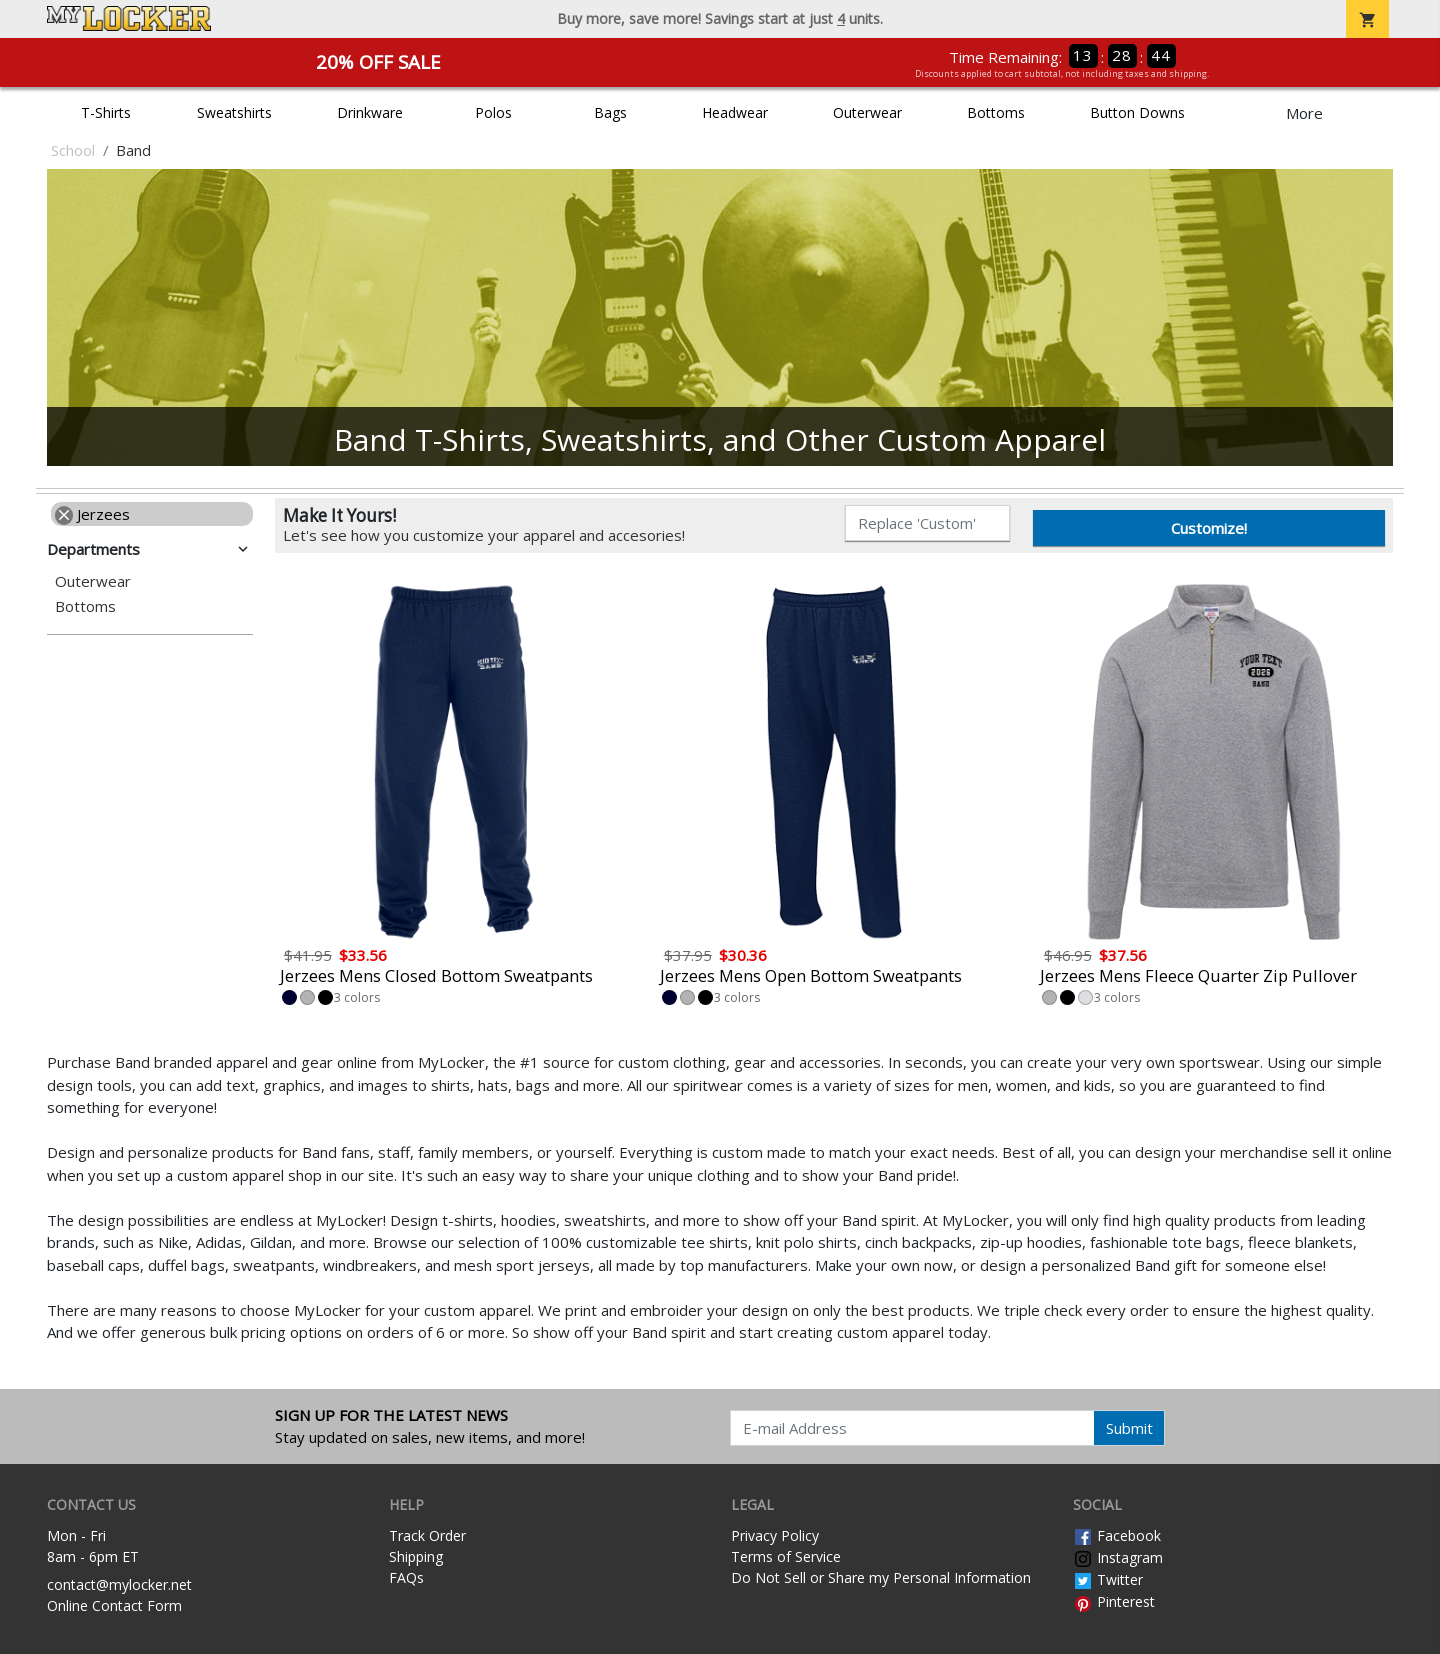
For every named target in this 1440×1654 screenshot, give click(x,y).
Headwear (735, 112)
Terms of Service (786, 1556)
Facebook (1117, 1535)
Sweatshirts (234, 112)
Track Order (427, 1535)
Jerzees (92, 514)
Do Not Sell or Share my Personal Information (881, 1577)
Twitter (1108, 1579)
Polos (493, 112)
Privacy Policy (775, 1535)
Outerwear (867, 112)
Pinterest (1114, 1601)
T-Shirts (106, 112)
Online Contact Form (114, 1605)
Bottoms (996, 112)
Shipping (416, 1556)
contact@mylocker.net (119, 1584)
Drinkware (370, 112)
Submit (1129, 1428)
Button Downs (1137, 112)
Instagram (1118, 1557)
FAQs (406, 1577)
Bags (610, 112)
